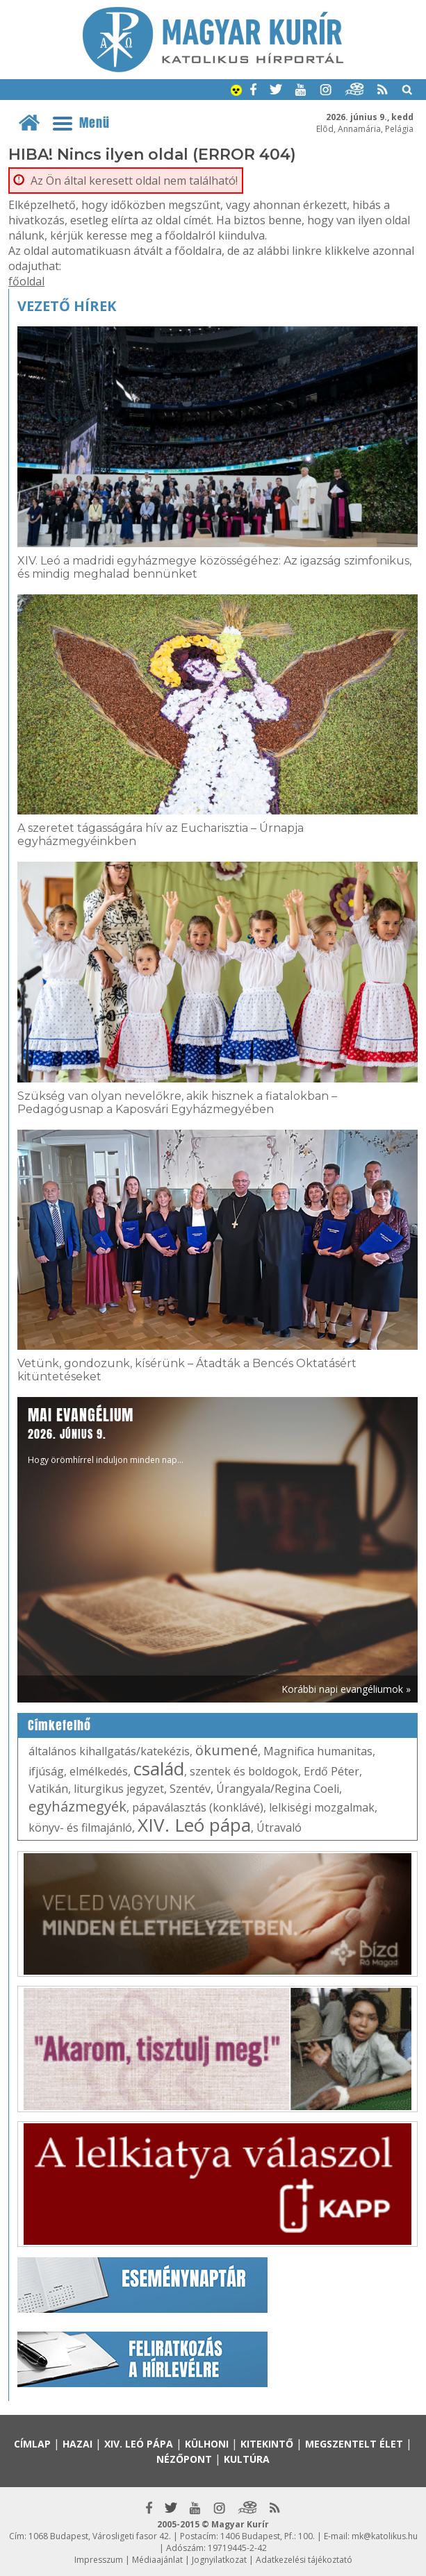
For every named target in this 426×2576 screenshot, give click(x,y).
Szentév (190, 1788)
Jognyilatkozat (219, 2560)
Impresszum (98, 2560)
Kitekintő (266, 2443)
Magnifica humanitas (317, 1751)
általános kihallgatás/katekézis (109, 1751)
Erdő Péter (331, 1771)
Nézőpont (184, 2459)
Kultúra (247, 2459)
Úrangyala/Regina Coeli (277, 1788)
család (158, 1768)
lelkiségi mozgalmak (322, 1807)
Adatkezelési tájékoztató (304, 2560)
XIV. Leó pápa (194, 1824)
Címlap (32, 2443)
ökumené (226, 1750)
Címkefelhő (59, 1725)
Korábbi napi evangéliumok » (346, 1689)
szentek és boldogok (244, 1771)
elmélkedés (98, 1771)
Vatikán (48, 1788)
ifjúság (46, 1771)
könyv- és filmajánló (80, 1827)
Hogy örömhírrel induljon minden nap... (105, 1435)
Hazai (77, 2443)
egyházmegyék (77, 1806)
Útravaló (279, 1827)
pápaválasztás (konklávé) (197, 1807)
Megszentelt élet (354, 2443)
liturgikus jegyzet (119, 1788)
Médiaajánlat (157, 2560)
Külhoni (207, 2443)
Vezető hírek (66, 305)
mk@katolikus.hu (385, 2536)
